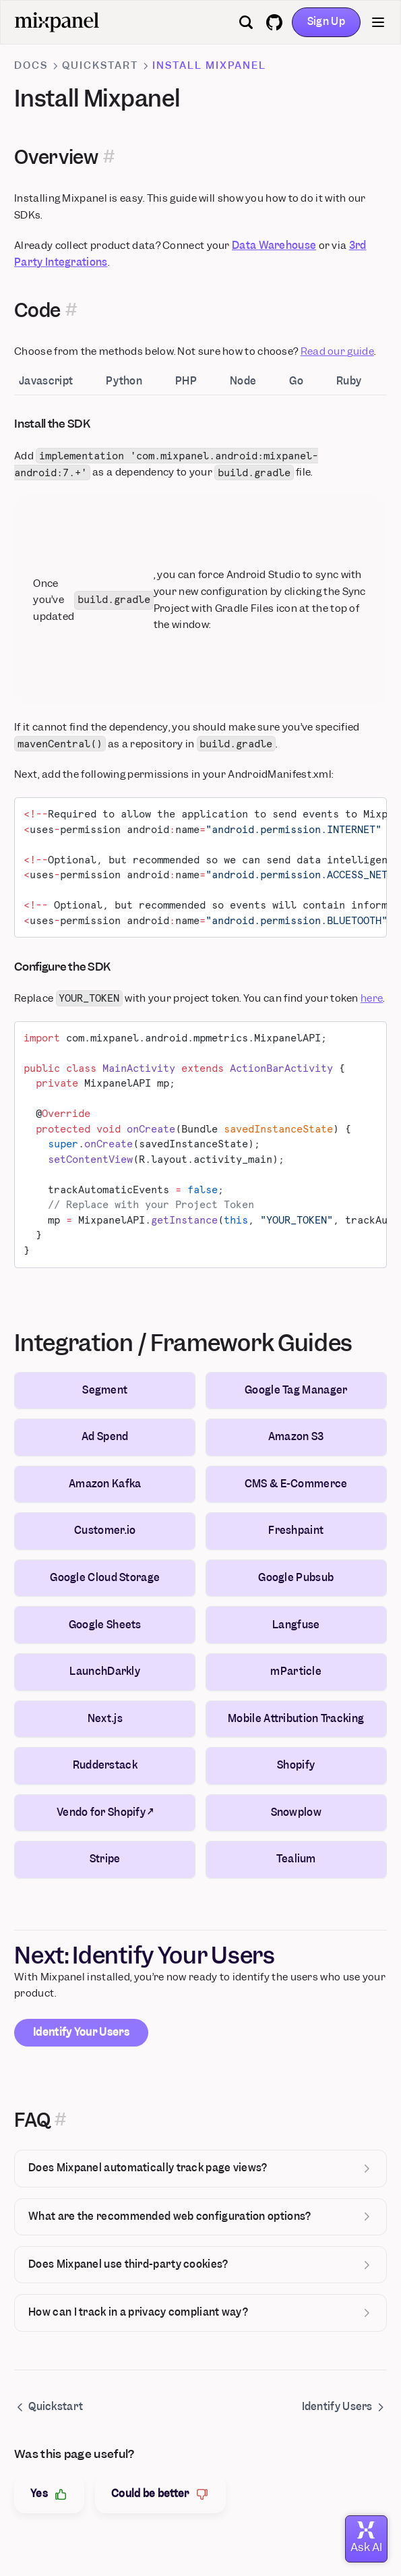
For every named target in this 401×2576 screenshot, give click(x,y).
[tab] (55, 382)
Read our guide (337, 351)
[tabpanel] (200, 840)
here (372, 998)
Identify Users (344, 2406)
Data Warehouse (274, 245)
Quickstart (100, 65)
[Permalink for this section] (108, 157)
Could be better (160, 2494)
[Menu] (378, 22)
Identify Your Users (81, 2032)
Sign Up (326, 21)
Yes (49, 2494)
